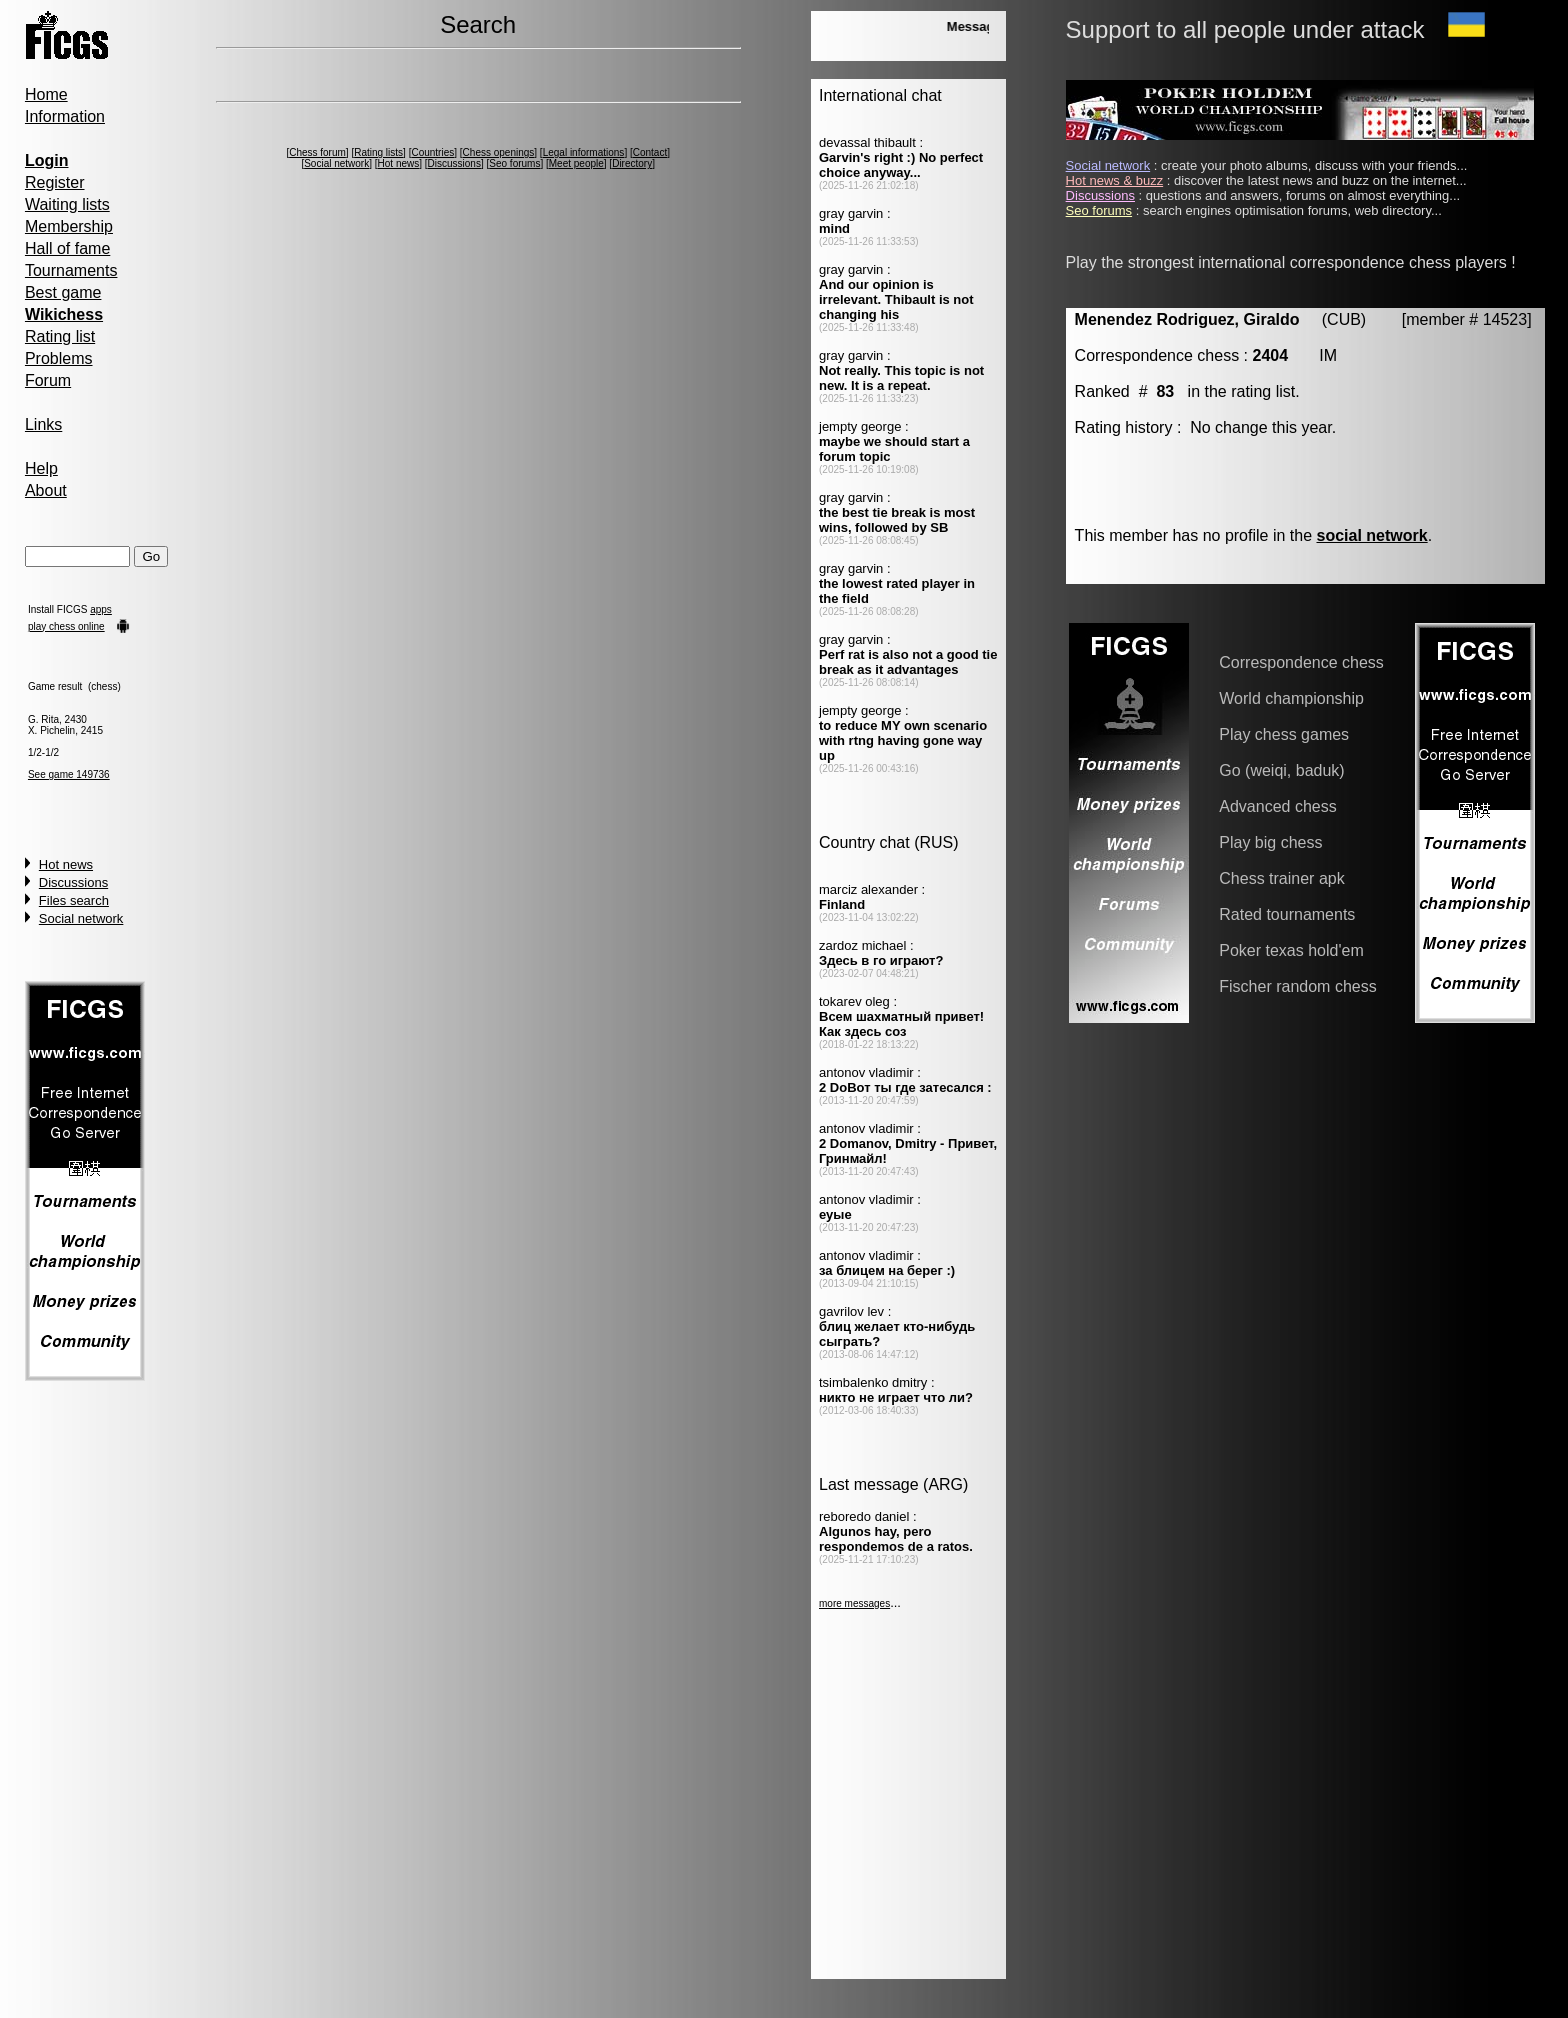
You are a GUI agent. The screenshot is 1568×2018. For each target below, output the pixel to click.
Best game (63, 292)
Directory (632, 163)
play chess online (66, 626)
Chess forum (317, 152)
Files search (74, 900)
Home (46, 94)
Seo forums (514, 163)
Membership (69, 226)
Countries (432, 152)
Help (41, 468)
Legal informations (584, 152)
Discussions (73, 882)
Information (65, 116)
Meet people (576, 163)
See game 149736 (69, 774)
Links (43, 424)
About (46, 490)
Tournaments (71, 270)
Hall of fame (67, 248)
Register (55, 182)
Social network (81, 918)
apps (101, 609)
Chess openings (499, 152)
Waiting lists (67, 204)
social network (1372, 535)
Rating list (60, 336)
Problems (59, 358)
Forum (48, 380)
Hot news (66, 864)
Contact (650, 152)
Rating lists (378, 152)
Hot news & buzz (1115, 180)
